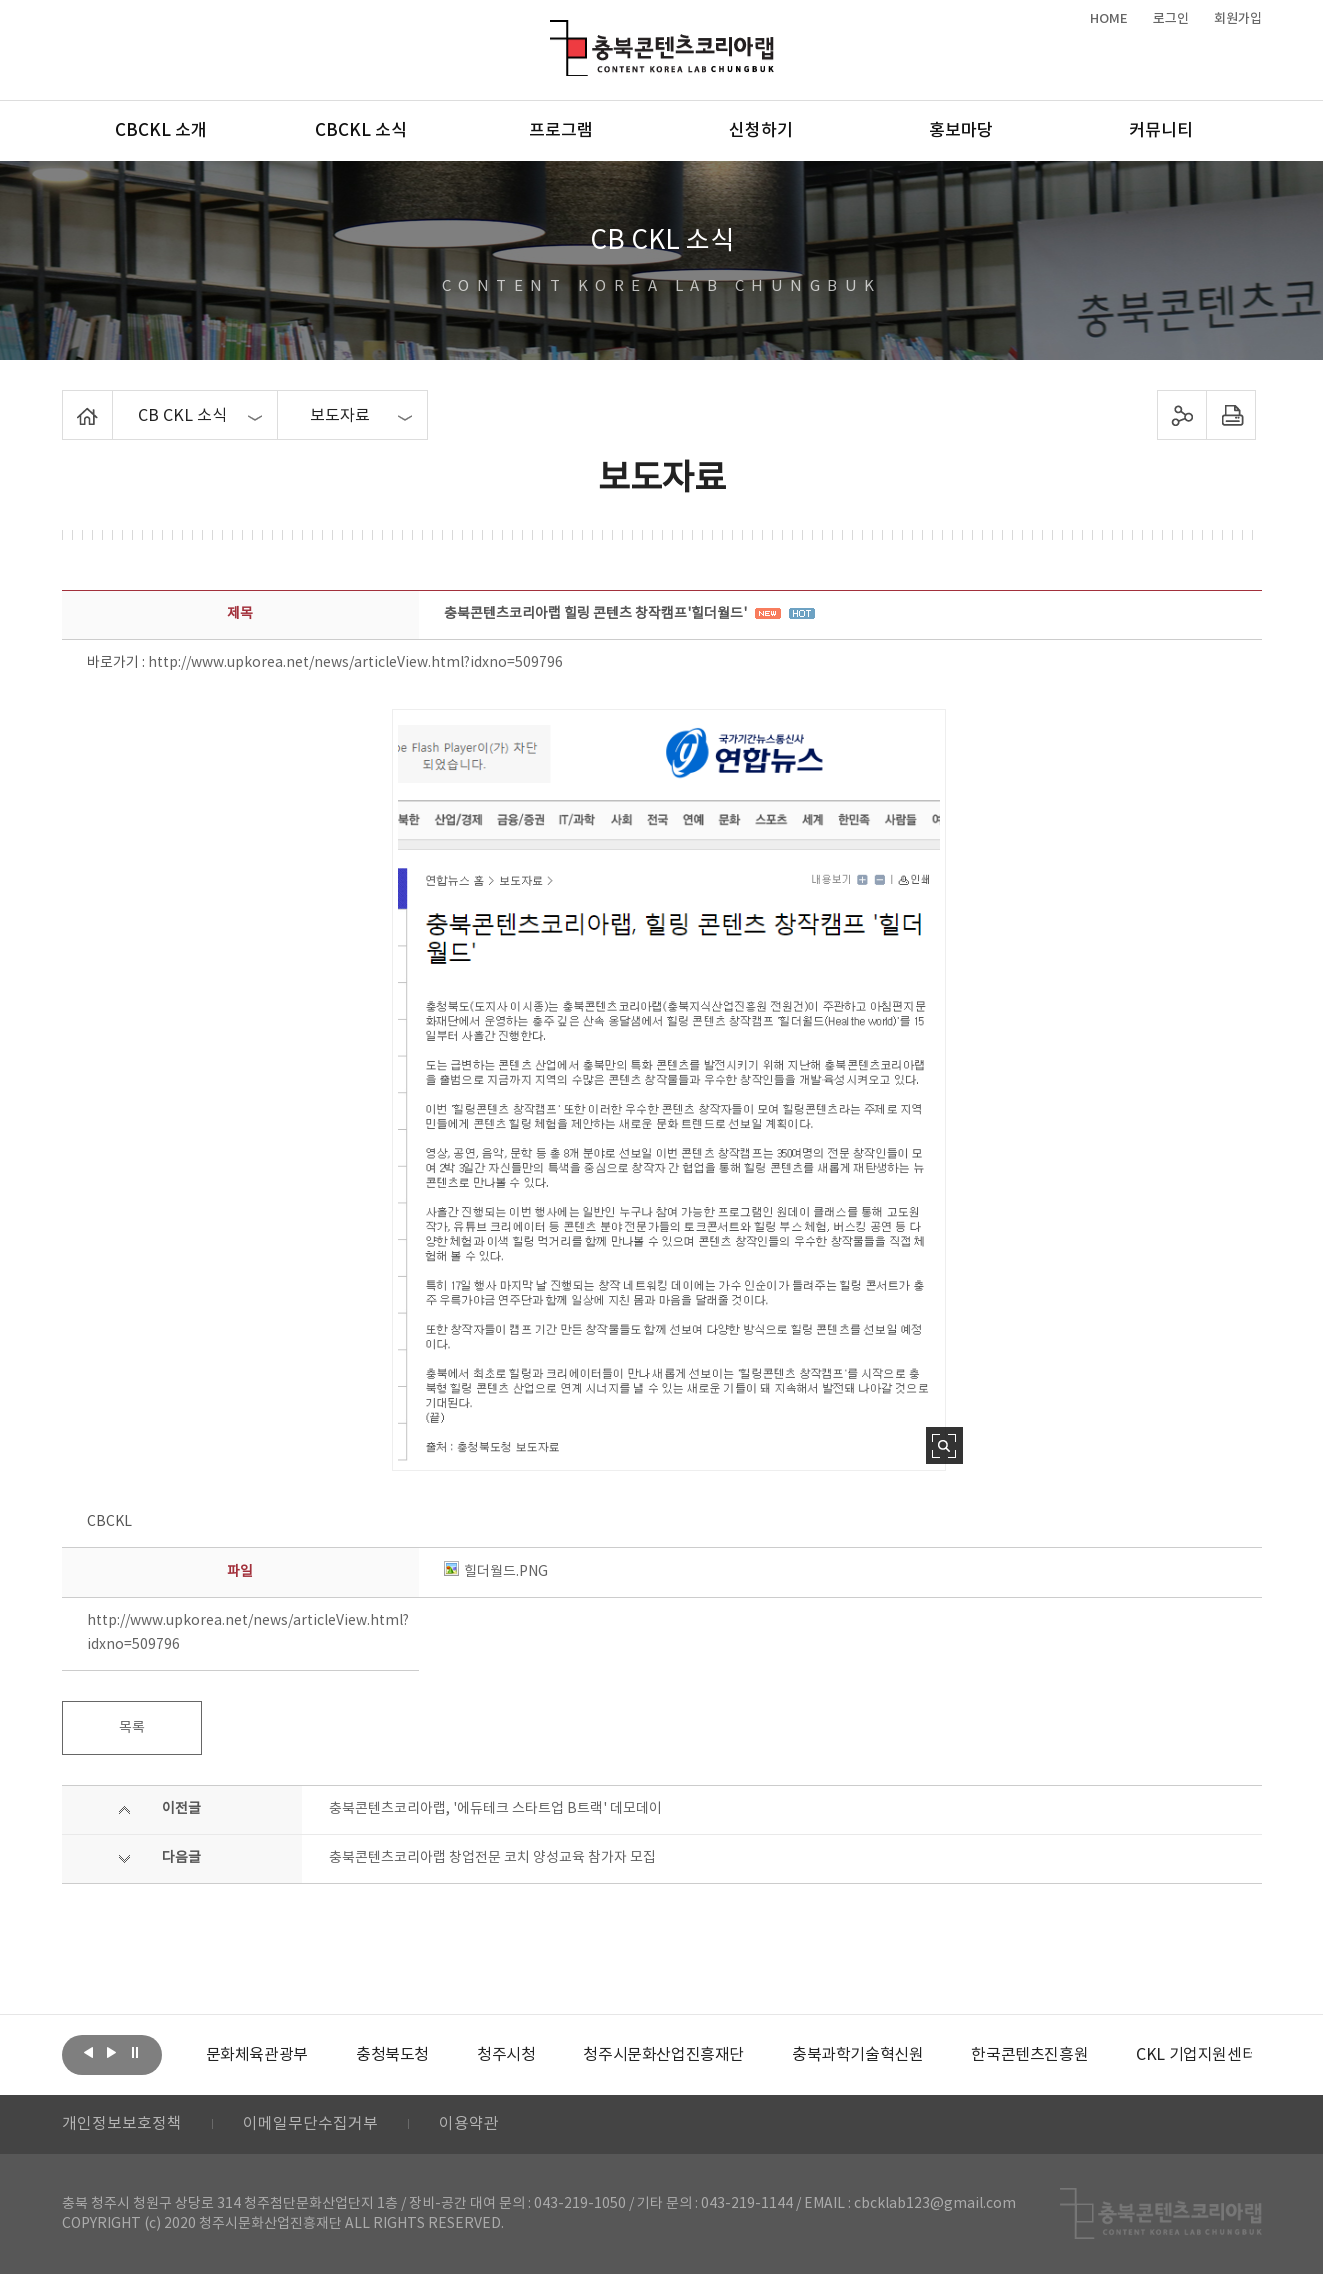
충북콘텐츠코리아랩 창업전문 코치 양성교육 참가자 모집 (492, 1858)
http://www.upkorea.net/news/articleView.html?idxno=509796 (355, 663)
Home (67, 402)
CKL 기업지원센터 (1196, 2055)
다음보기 (112, 2053)
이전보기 (89, 2053)
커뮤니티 (1161, 131)
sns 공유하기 (1181, 415)
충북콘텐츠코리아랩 (554, 31)
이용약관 (469, 2125)
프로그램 (561, 131)
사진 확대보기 (944, 1445)
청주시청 (506, 2055)
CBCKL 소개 (161, 131)
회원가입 (1238, 19)
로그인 (1171, 19)
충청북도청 (392, 2055)
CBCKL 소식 (361, 131)
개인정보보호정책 (122, 2125)
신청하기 (761, 131)
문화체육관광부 (257, 2055)
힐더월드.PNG (496, 1572)
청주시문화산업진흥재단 (663, 2055)
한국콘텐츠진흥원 (1029, 2055)
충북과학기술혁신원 (857, 2055)
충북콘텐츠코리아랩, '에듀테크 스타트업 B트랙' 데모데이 (495, 1809)
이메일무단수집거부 (310, 2125)
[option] (257, 2055)
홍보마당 (961, 131)
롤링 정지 (135, 2053)
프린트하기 (1230, 415)
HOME (1109, 19)
